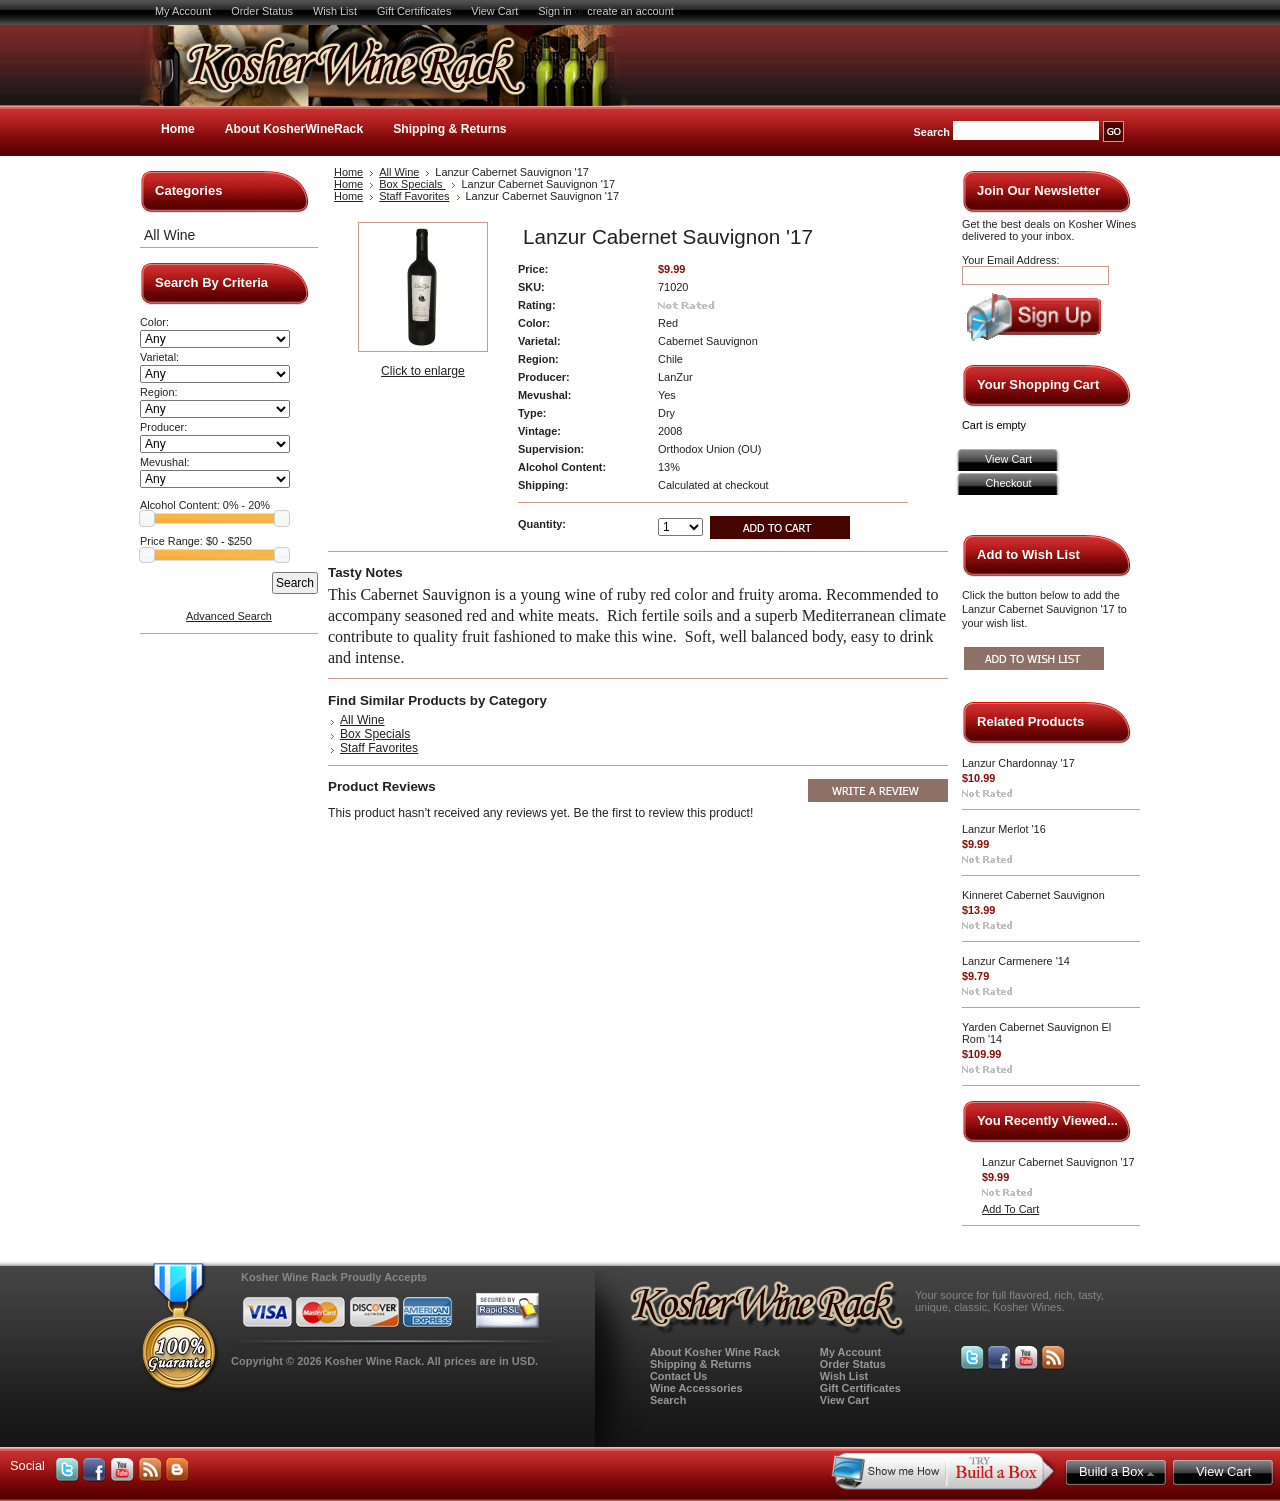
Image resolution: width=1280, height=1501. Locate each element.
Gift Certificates (414, 11)
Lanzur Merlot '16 (1004, 829)
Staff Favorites (414, 196)
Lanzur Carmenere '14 (1016, 961)
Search (932, 132)
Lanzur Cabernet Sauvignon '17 (1058, 1162)
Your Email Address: (1011, 260)
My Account (183, 11)
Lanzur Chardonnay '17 (1018, 763)
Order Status (262, 11)
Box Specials (412, 184)
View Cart (494, 11)
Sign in (554, 11)
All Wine (169, 235)
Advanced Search (229, 616)
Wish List (335, 11)
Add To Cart (1010, 1209)
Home (178, 129)
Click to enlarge (423, 371)
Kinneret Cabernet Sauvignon (1033, 895)
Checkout (1009, 483)
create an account (630, 11)
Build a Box (1116, 1471)
